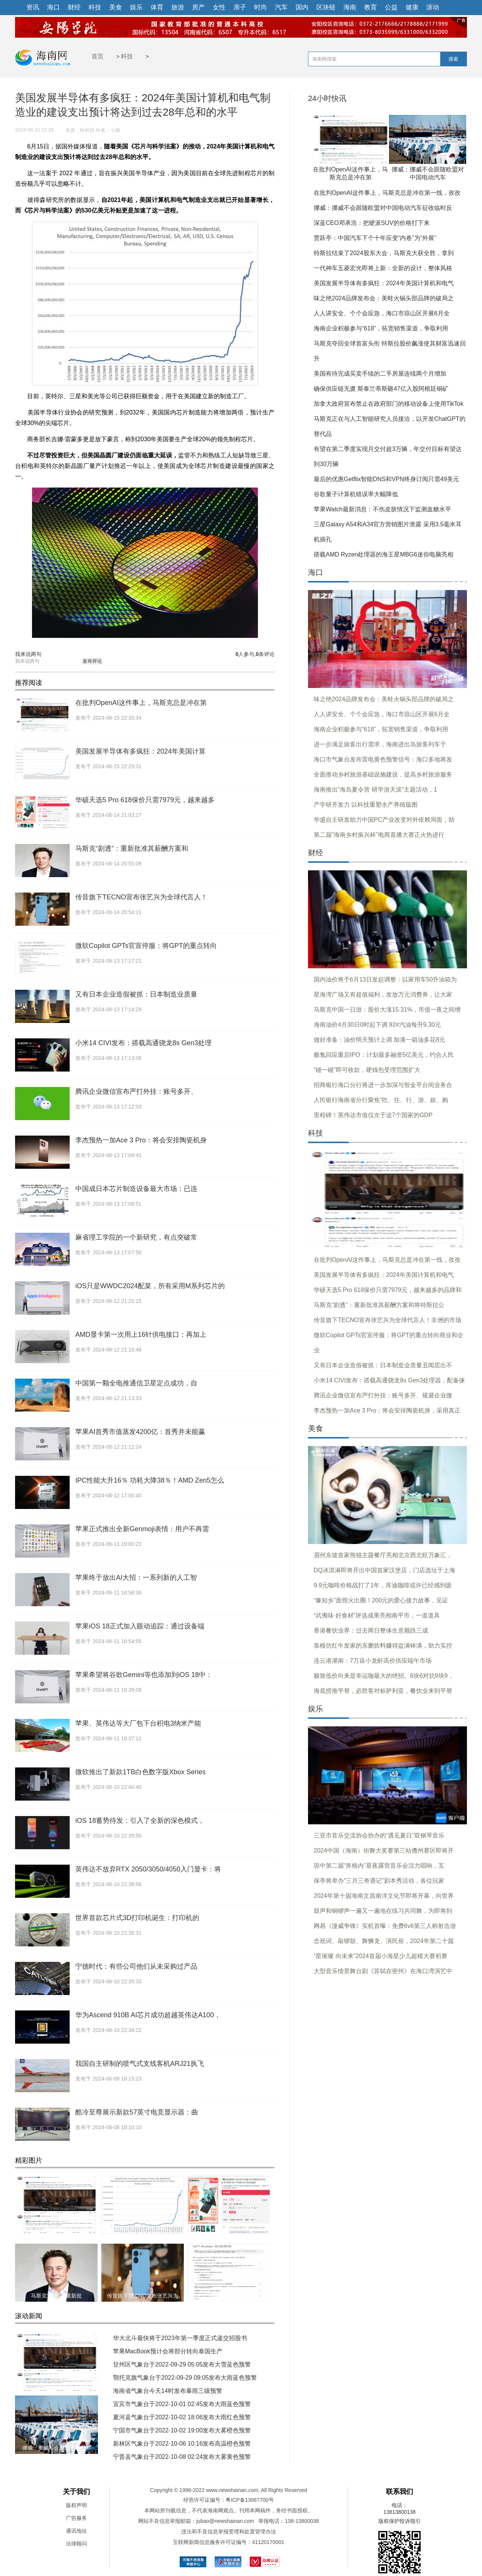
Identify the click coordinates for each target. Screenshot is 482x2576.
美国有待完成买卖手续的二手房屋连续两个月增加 (380, 373)
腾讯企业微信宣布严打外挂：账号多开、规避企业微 (383, 1395)
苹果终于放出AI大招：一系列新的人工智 (136, 1577)
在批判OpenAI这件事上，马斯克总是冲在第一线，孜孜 (387, 193)
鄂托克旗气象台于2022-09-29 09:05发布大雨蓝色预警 (185, 2377)
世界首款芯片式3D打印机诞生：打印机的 (137, 1918)
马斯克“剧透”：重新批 (56, 2296)
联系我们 (399, 2491)
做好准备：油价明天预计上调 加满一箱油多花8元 (379, 1040)
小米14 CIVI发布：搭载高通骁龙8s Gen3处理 (143, 1043)
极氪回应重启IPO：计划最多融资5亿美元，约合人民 (384, 1055)
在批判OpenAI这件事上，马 (56, 2228)
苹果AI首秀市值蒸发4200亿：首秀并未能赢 (140, 1432)
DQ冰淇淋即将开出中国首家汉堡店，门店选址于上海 (384, 1570)
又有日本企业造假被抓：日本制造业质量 (136, 994)
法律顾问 (76, 2544)
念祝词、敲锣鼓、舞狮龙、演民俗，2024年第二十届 (384, 1941)
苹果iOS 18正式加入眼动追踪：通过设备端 (139, 1626)
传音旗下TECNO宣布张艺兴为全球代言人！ (141, 897)
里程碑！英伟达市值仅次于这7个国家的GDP (373, 1115)
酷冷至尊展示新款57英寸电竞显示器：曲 (136, 2112)
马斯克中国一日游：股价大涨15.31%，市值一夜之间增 (387, 1009)
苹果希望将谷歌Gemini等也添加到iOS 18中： (143, 1675)
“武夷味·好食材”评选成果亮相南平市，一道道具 (377, 1615)
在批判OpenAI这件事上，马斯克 (56, 2386)
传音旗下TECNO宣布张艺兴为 (142, 2296)
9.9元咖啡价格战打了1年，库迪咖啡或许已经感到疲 (383, 1585)
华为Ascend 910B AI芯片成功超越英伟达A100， (148, 2015)
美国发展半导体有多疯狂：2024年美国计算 (140, 751)
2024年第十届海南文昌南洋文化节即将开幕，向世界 (384, 1896)
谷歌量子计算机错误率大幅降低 (356, 494)
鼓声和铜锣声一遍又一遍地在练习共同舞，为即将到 (383, 1911)
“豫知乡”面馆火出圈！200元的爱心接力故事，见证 (381, 1600)
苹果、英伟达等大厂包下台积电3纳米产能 (138, 1723)
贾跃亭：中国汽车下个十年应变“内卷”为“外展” (375, 238)
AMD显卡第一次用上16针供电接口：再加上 (140, 1334)
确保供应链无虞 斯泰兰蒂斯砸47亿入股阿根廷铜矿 (381, 388)
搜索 (453, 59)
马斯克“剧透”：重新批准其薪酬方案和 (131, 848)
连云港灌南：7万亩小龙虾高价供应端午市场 (373, 1660)
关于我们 (76, 2491)
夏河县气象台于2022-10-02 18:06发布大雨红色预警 (182, 2417)
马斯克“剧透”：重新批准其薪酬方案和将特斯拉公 (379, 1305)
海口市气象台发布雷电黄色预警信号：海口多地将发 (383, 759)
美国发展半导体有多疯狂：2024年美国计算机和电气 (384, 283)
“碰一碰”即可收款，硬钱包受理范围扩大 (367, 1070)
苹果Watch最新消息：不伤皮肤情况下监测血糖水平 (382, 509)
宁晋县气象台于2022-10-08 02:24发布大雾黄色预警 (182, 2457)
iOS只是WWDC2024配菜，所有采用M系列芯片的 (150, 1286)
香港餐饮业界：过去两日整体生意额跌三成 (371, 1630)
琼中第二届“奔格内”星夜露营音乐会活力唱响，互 (379, 1865)
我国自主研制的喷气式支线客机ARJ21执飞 (139, 2063)
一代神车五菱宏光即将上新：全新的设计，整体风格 (383, 268)
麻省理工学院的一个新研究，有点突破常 (136, 1237)
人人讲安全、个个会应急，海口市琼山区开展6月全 (382, 313)
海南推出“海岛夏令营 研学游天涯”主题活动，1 (375, 789)
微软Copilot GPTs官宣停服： (229, 2296)
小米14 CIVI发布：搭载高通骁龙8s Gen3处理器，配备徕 (389, 1380)
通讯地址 (76, 2531)
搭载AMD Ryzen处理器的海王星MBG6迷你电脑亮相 (383, 554)
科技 (127, 56)
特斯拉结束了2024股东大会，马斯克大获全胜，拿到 (384, 253)
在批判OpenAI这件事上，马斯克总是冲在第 (141, 702)
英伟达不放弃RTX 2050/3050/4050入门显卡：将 (148, 1869)
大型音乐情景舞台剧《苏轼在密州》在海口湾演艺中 (383, 1971)
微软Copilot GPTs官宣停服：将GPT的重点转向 (146, 945)
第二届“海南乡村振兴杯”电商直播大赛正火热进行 (379, 835)
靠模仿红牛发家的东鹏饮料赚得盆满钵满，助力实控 (383, 1645)
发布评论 (92, 661)
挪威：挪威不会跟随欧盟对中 (56, 2448)
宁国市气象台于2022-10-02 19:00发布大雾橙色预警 (182, 2430)
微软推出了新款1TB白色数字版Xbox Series (140, 1772)
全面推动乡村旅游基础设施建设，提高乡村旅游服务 (383, 774)
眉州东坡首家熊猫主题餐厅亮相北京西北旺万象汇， (383, 1555)
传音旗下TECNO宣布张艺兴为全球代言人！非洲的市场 (387, 1320)
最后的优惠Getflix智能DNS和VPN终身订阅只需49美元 (386, 479)
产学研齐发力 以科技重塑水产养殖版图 (366, 804)
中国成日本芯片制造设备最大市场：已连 (136, 1188)
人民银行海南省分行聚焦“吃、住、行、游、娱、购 (381, 1100)
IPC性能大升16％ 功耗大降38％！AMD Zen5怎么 (149, 1480)
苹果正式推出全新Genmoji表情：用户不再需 (142, 1529)
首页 (98, 56)
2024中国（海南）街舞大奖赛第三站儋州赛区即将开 (384, 1850)
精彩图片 (28, 2160)
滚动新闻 (28, 2316)
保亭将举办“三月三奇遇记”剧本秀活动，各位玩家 (379, 1880)
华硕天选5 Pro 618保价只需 (228, 2228)
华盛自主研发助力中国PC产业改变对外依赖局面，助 (384, 819)
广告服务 (76, 2518)
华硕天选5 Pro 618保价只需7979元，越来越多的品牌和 (388, 1290)
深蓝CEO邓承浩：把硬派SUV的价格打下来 (372, 223)
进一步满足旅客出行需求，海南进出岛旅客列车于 (380, 744)
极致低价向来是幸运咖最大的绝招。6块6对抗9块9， (384, 1675)
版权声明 (76, 2505)
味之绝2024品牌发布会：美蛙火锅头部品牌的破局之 (384, 298)
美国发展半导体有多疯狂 (143, 2228)
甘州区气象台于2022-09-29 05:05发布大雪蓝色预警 (182, 2364)
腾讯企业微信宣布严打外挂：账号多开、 (136, 1091)
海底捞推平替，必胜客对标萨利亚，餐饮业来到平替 (383, 1691)
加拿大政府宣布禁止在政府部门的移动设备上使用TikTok (389, 404)
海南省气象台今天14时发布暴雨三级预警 (167, 2391)
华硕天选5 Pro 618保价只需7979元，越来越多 (145, 800)
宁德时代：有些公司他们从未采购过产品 (136, 1966)
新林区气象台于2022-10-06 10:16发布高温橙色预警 (182, 2443)
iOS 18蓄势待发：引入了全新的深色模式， (139, 1820)
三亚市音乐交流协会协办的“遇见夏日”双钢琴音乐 (379, 1835)
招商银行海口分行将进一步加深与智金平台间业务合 (383, 1085)
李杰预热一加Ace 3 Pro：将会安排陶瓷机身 (141, 1140)
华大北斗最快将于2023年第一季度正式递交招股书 (180, 2338)
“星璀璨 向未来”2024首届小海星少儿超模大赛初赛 (380, 1956)
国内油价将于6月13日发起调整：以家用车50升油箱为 (385, 979)
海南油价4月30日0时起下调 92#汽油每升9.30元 (377, 1024)
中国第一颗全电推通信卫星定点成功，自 (136, 1383)
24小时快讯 (327, 98)
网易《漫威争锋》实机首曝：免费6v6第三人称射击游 (385, 1926)
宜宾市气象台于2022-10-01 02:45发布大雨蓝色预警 (182, 2404)
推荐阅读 (28, 682)
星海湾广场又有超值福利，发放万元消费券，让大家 (383, 994)
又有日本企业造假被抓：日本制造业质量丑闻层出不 (383, 1365)
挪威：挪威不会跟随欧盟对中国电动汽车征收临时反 (383, 208)
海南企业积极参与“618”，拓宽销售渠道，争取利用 (381, 328)
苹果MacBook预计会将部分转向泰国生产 (168, 2351)
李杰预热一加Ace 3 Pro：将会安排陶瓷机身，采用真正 (387, 1410)
